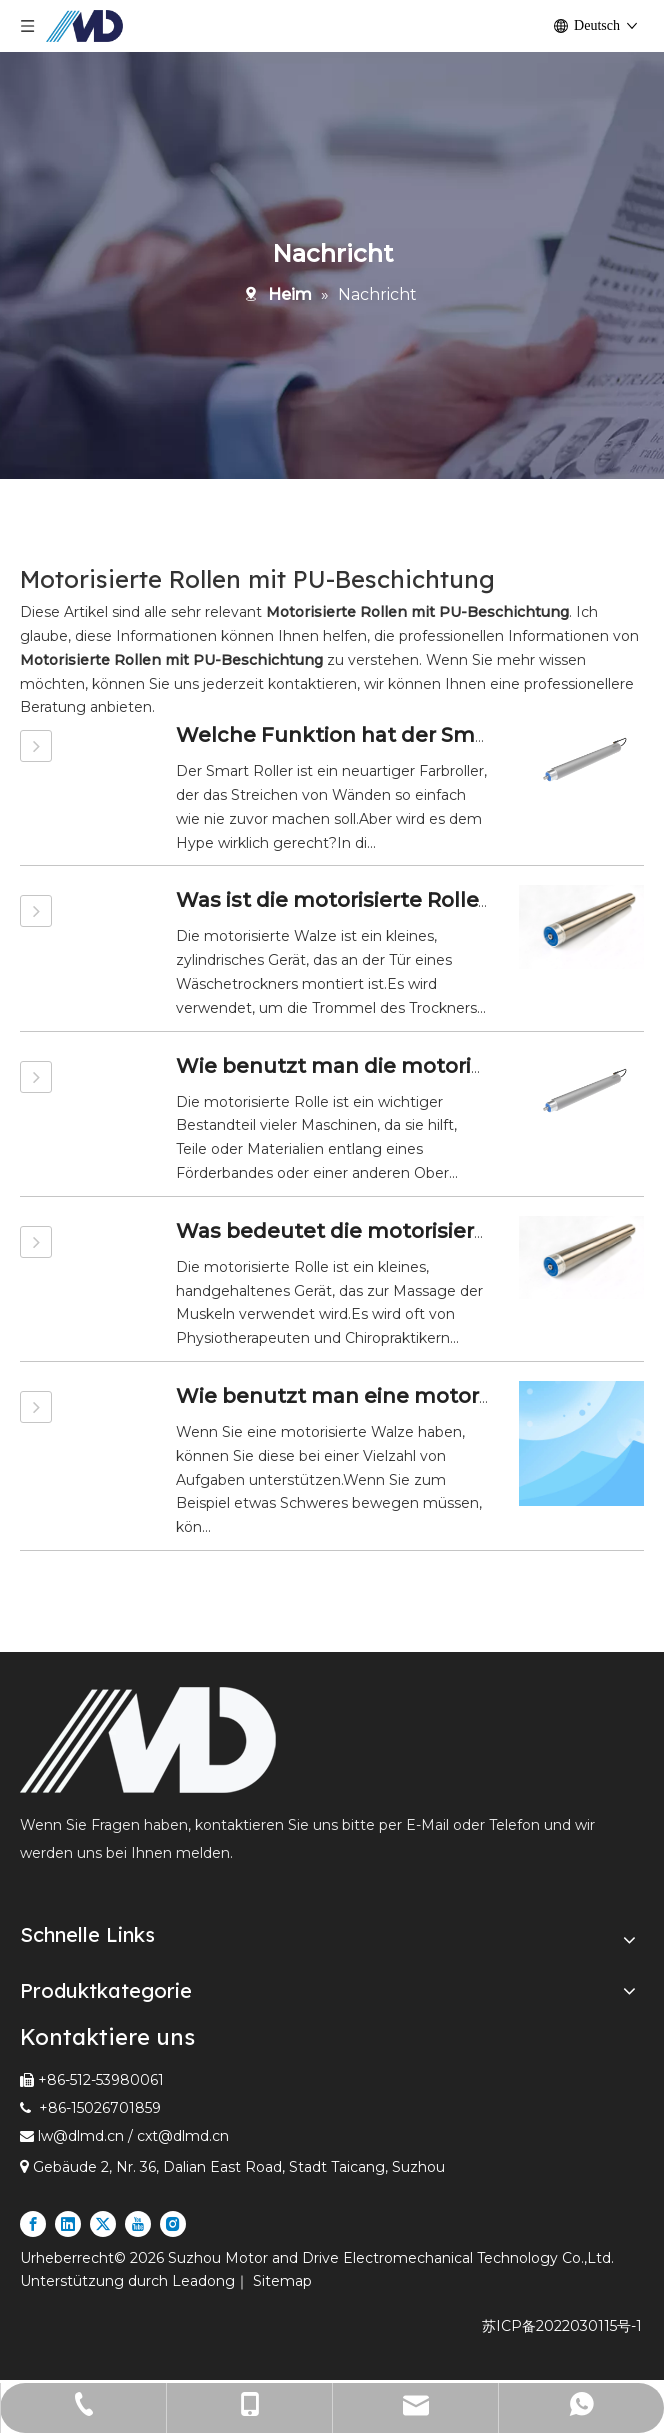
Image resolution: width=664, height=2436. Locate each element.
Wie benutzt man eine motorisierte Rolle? (393, 1396)
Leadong (203, 2281)
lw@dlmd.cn (81, 2136)
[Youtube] (138, 2224)
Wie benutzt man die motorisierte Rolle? (386, 1066)
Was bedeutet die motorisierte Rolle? (369, 1231)
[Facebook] (33, 2224)
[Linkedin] (68, 2224)
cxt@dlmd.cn (183, 2136)
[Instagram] (173, 2224)
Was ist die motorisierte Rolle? (332, 900)
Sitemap (282, 2281)
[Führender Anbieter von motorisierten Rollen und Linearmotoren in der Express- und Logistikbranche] (148, 1740)
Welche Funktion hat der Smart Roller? (378, 735)
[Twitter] (103, 2224)
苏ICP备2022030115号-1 (562, 2326)
